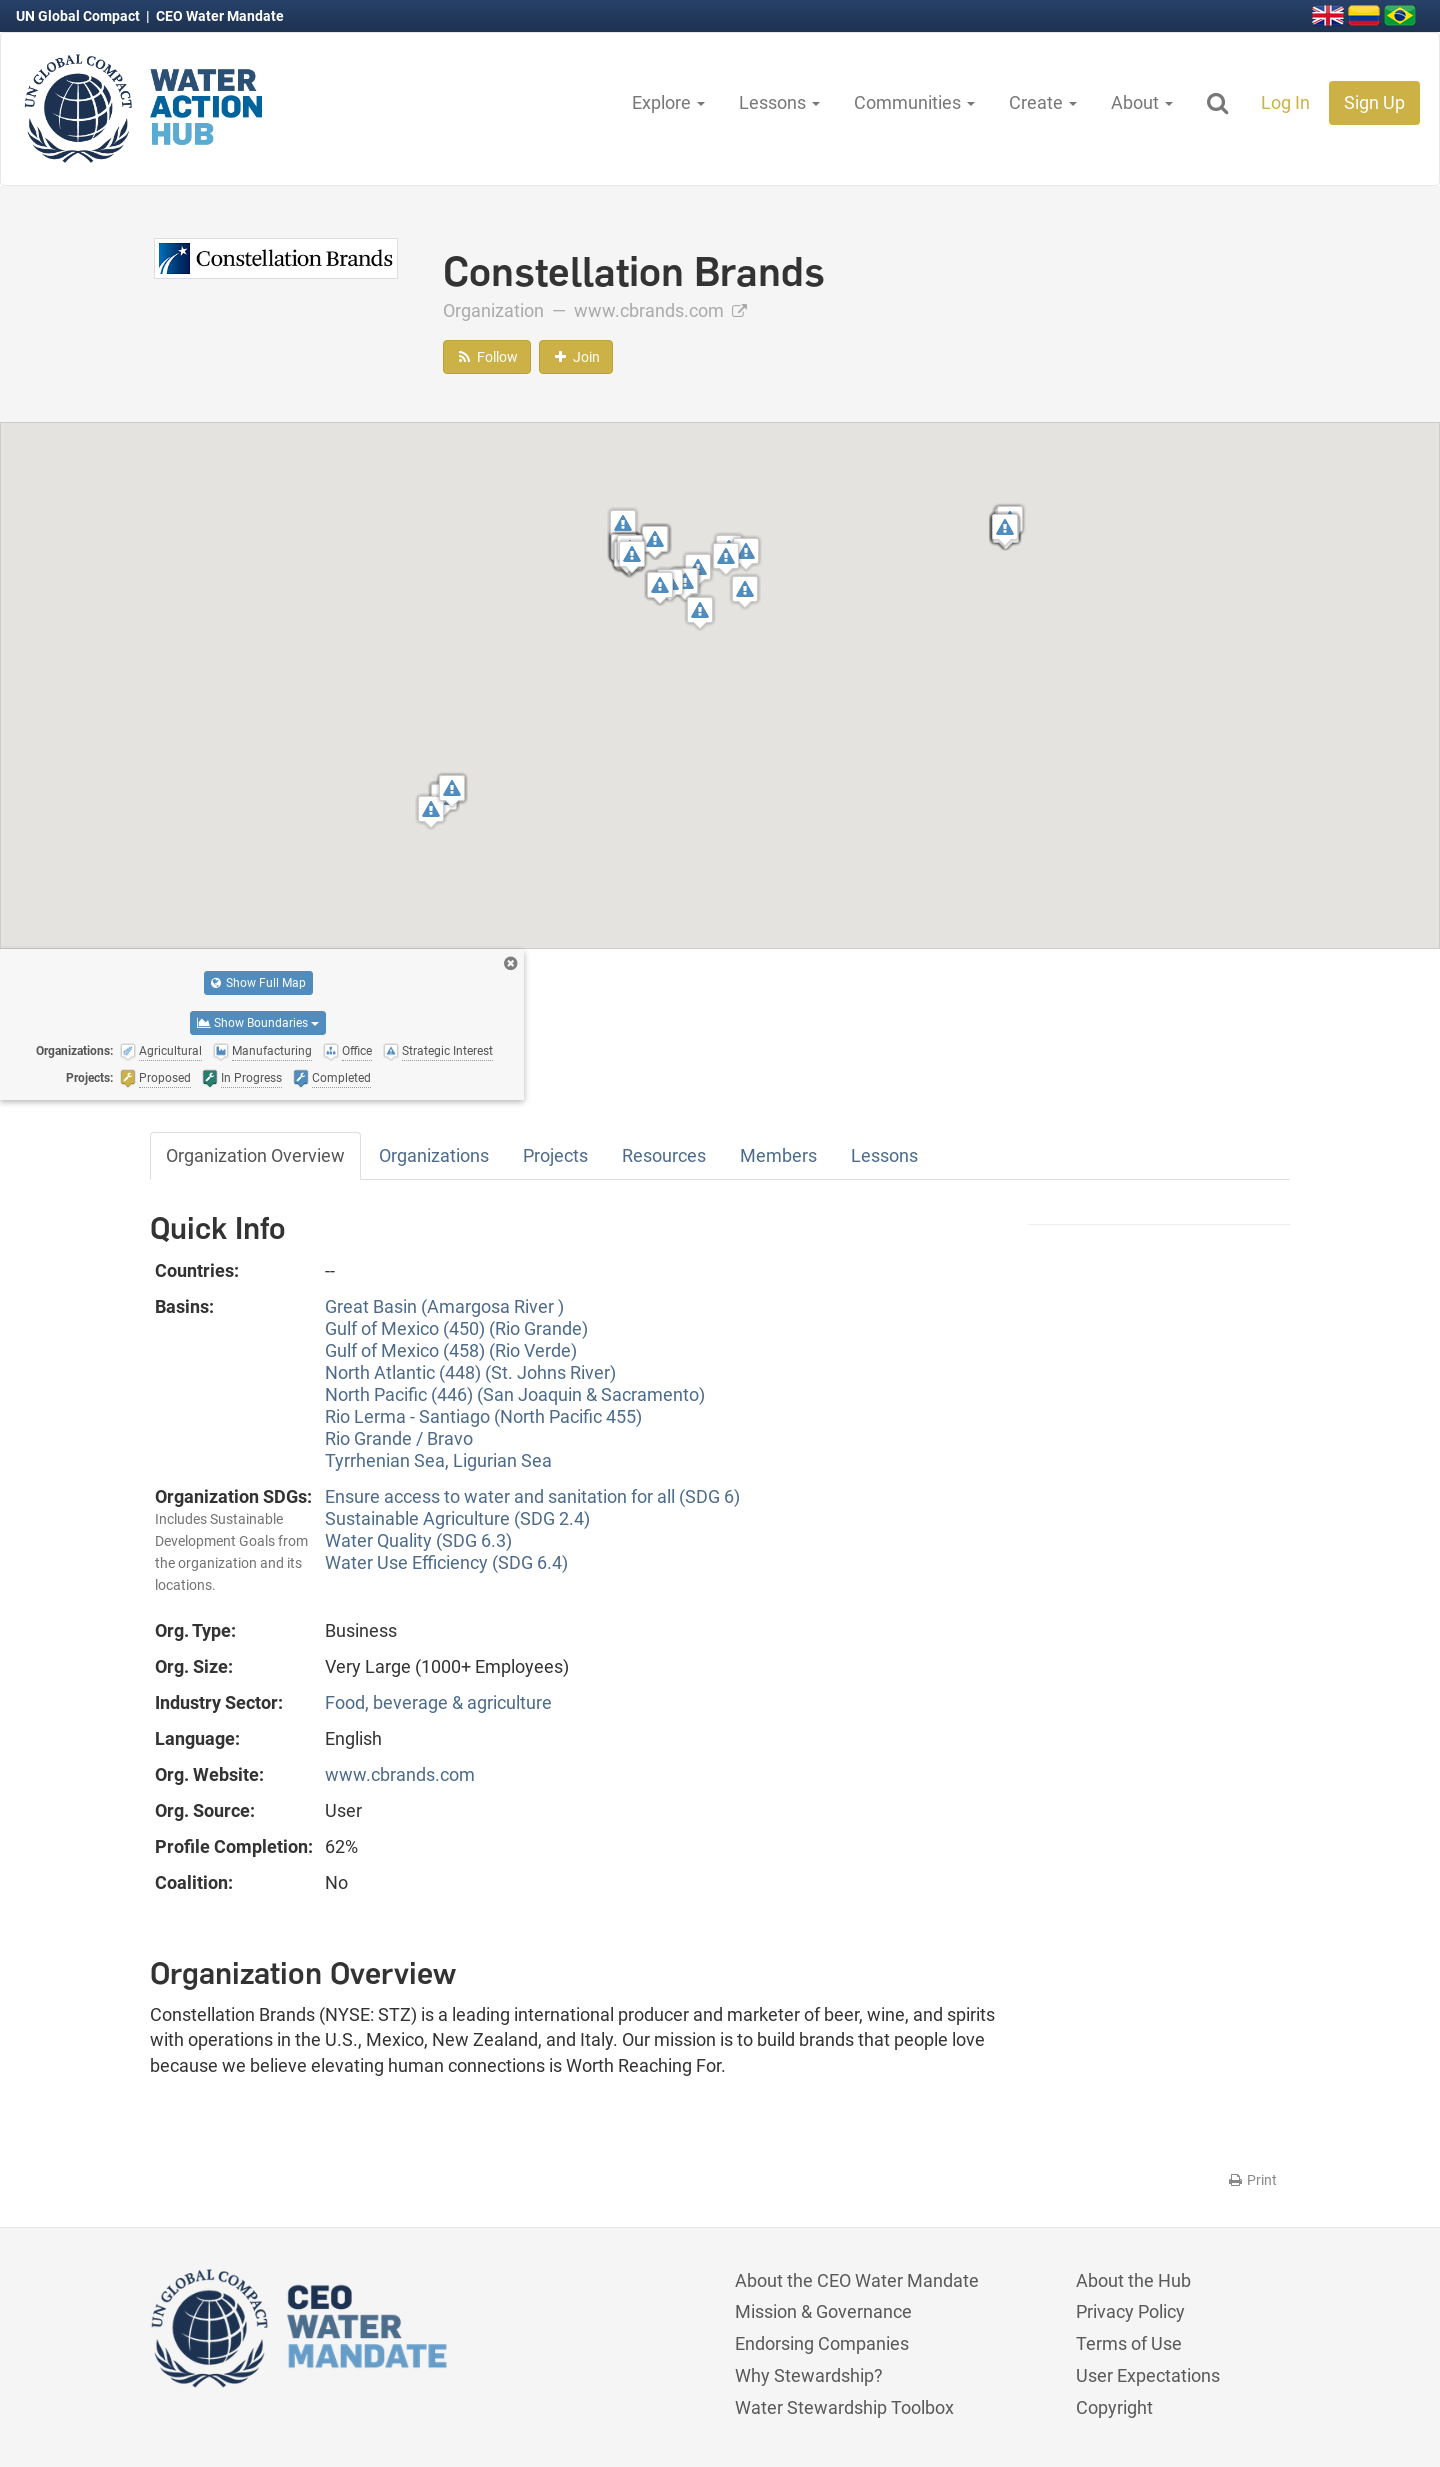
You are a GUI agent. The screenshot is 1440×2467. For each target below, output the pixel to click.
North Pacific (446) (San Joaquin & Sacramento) (515, 1394)
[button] (431, 811)
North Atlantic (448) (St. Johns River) (470, 1372)
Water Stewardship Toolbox (844, 2407)
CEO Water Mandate (220, 16)
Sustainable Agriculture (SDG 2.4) (457, 1518)
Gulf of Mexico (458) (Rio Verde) (451, 1350)
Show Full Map (258, 983)
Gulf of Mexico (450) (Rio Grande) (456, 1328)
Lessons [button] (779, 102)
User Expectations (1148, 2375)
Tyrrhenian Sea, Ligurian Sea (438, 1460)
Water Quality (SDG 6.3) (418, 1540)
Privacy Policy (1130, 2311)
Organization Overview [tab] (255, 1155)
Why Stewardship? (809, 2375)
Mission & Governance (823, 2311)
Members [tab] (778, 1155)
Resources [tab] (664, 1155)
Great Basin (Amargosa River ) (444, 1306)
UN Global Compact (79, 16)
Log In (1285, 102)
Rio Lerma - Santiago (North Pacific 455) (483, 1416)
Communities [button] (914, 102)
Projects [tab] (555, 1155)
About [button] (1142, 102)
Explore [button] (668, 102)
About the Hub (1133, 2280)
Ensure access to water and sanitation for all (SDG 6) (532, 1496)
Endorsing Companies (822, 2343)
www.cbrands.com (660, 310)
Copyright (1114, 2407)
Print (1251, 2180)
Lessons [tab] (884, 1155)
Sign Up (1374, 102)
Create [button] (1043, 102)
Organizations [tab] (434, 1155)
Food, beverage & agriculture (438, 1702)
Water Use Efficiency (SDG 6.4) (446, 1562)
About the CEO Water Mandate (857, 2280)
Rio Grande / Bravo (399, 1438)
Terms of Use (1129, 2343)
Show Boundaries (258, 1023)
